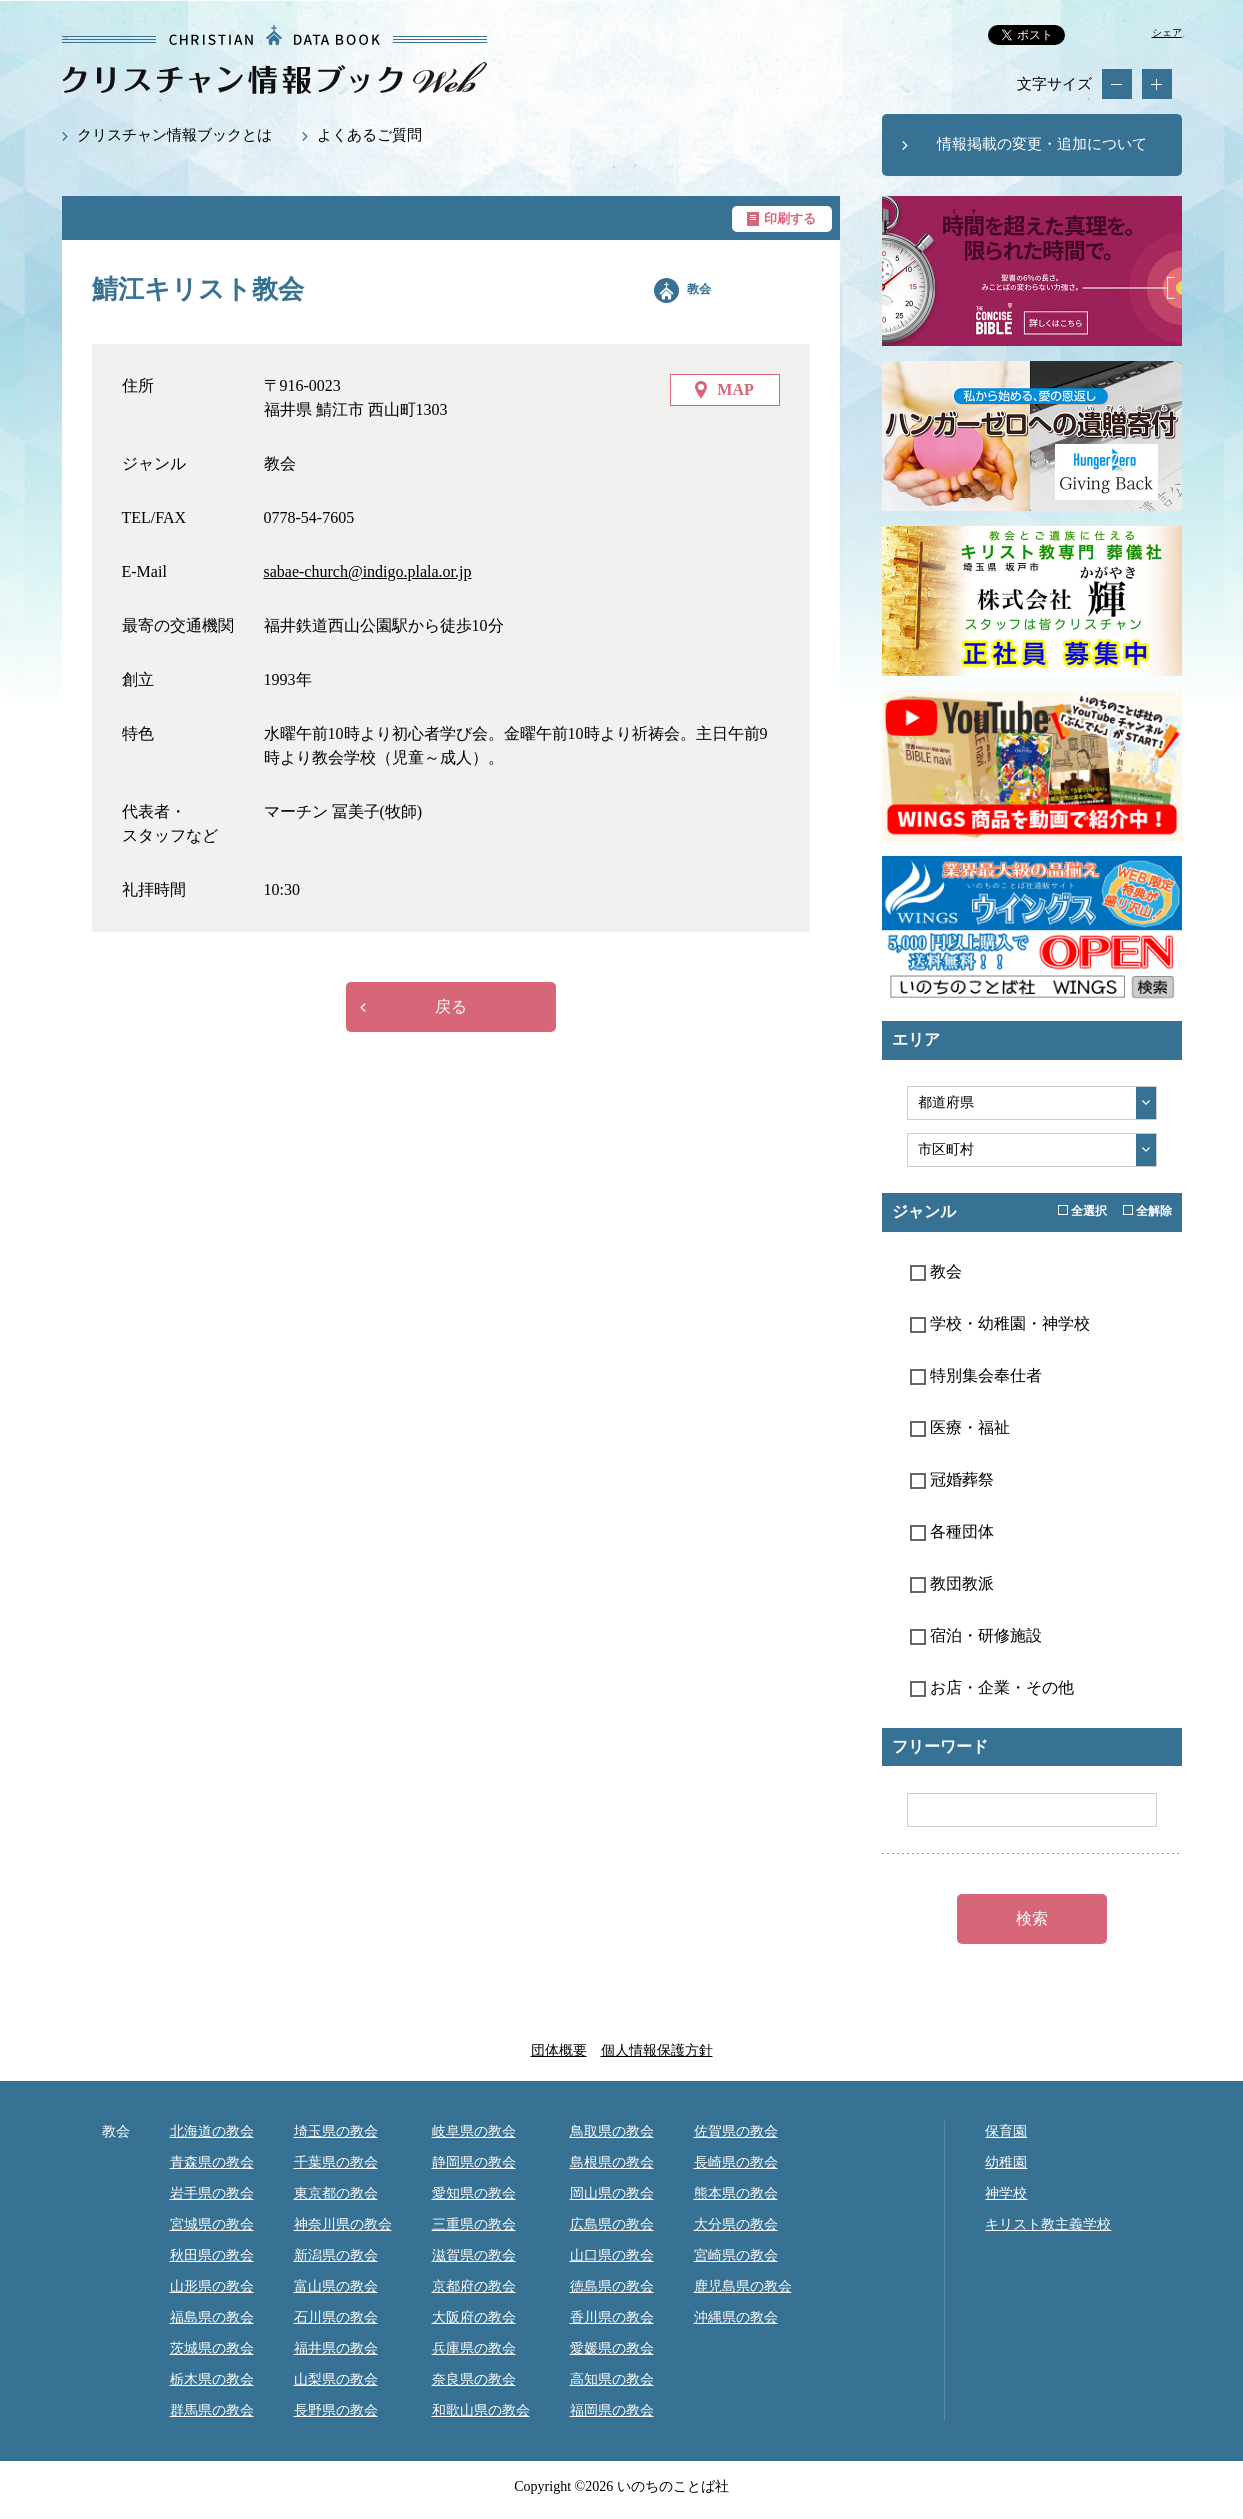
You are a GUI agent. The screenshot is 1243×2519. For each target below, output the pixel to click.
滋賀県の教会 (474, 2255)
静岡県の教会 (474, 2162)
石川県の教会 (336, 2317)
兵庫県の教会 (474, 2348)
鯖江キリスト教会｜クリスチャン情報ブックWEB (274, 59)
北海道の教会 (212, 2131)
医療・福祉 (960, 1427)
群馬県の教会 (212, 2410)
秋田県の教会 (212, 2255)
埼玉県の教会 (336, 2131)
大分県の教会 (736, 2224)
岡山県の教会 (612, 2193)
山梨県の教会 (336, 2379)
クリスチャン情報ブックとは (174, 135)
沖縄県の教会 (736, 2317)
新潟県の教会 (336, 2255)
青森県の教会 (212, 2162)
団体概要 (559, 2050)
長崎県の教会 (736, 2162)
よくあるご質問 (369, 135)
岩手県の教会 (212, 2193)
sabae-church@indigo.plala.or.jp (368, 571)
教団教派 (952, 1583)
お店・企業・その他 (992, 1687)
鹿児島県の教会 (743, 2286)
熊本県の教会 (736, 2193)
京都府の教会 (474, 2286)
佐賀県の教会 (736, 2131)
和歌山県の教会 (481, 2410)
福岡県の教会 (612, 2410)
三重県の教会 (474, 2224)
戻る (451, 1006)
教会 (699, 289)
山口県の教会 (612, 2255)
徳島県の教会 (612, 2286)
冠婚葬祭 (952, 1479)
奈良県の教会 (474, 2379)
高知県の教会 (612, 2379)
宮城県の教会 (212, 2224)
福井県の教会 (336, 2348)
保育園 (1006, 2131)
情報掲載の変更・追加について (1042, 144)
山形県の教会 (212, 2286)
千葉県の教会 (336, 2162)
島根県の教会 (612, 2162)
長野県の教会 (336, 2410)
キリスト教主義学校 (1048, 2224)
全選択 (1082, 1211)
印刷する (790, 218)
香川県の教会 (612, 2317)
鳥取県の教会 (612, 2131)
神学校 (1006, 2193)
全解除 (1147, 1211)
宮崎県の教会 (736, 2255)
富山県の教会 (336, 2286)
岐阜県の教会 (474, 2131)
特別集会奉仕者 (976, 1375)
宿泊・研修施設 (976, 1635)
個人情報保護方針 (657, 2050)
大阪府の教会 (474, 2317)
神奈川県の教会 (343, 2224)
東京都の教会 (336, 2193)
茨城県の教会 (212, 2348)
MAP (735, 389)
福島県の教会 (212, 2317)
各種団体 (952, 1531)
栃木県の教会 (212, 2379)
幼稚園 (1006, 2162)
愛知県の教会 (474, 2193)
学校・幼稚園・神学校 (1000, 1323)
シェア (1167, 32)
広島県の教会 (612, 2224)
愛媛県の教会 (612, 2348)
